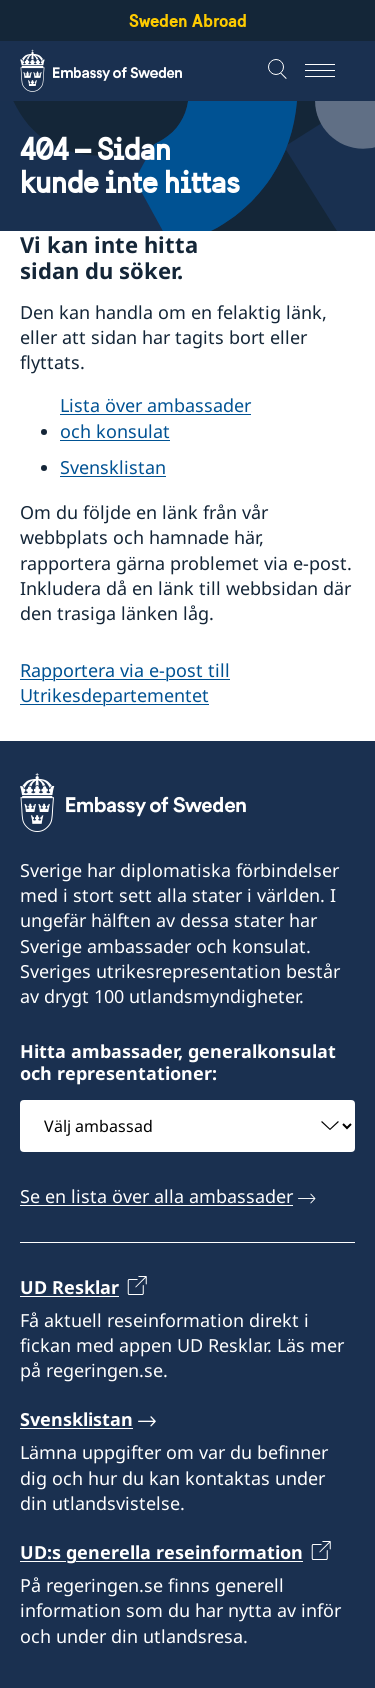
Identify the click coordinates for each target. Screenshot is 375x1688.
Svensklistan (113, 468)
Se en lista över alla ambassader (156, 1196)
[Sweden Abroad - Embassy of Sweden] (120, 71)
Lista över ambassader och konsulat (155, 418)
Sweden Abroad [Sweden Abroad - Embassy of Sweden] (188, 20)
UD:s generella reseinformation (161, 1552)
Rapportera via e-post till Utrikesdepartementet (125, 682)
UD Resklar (69, 1286)
